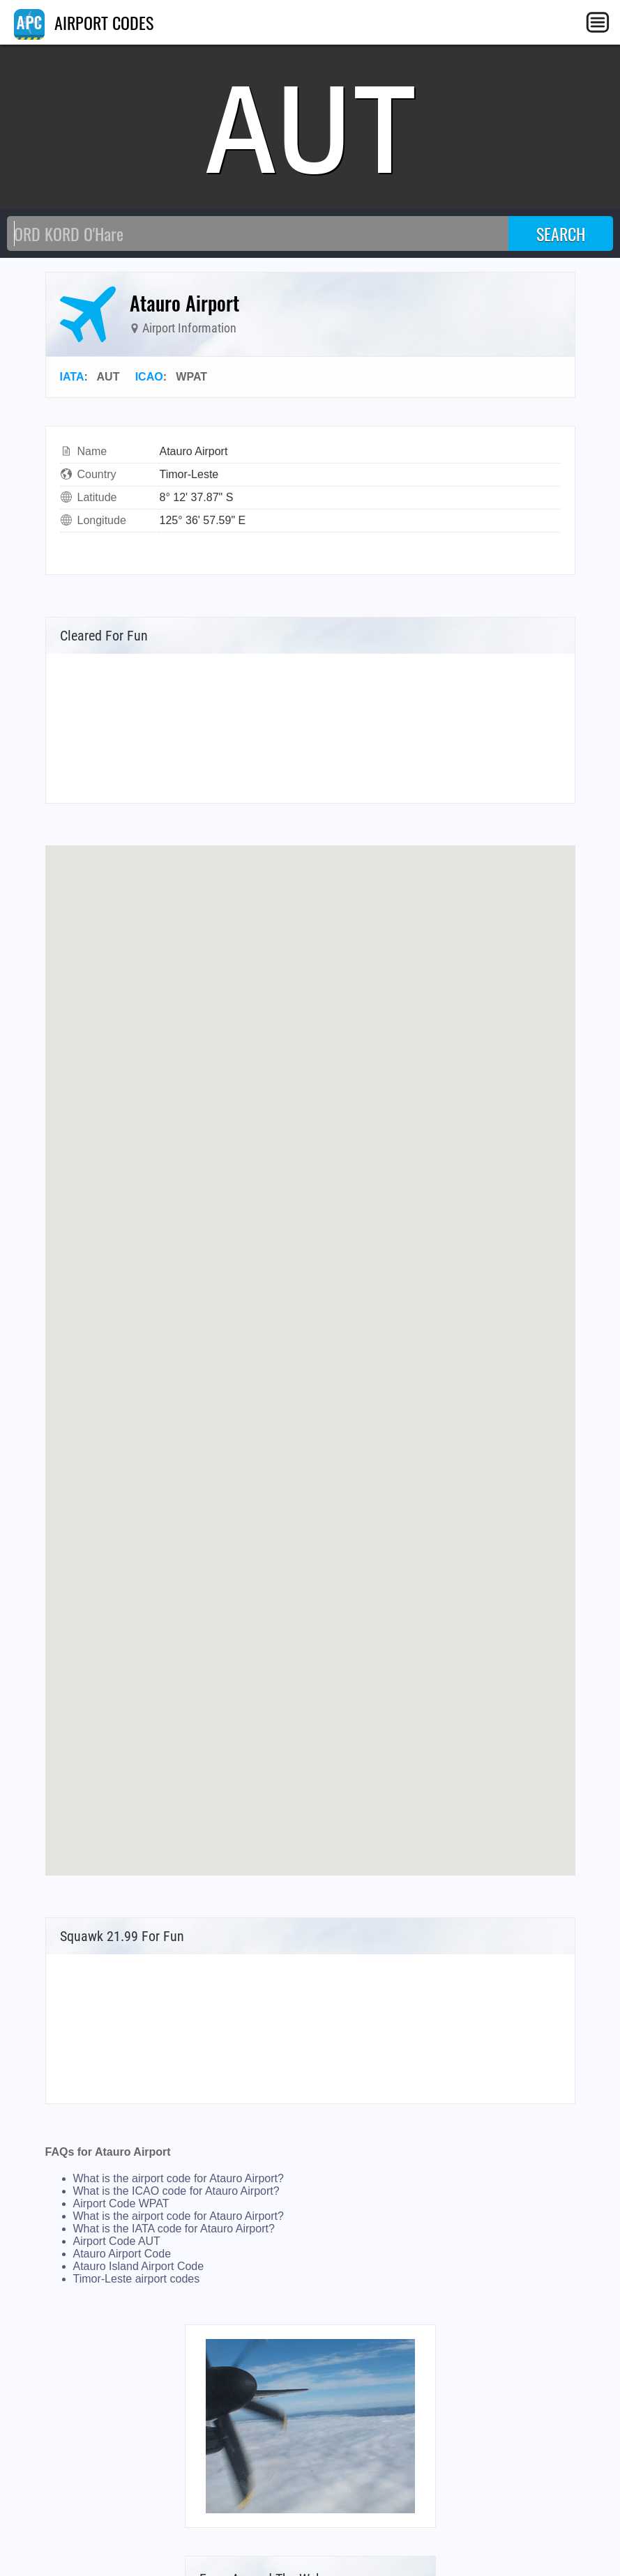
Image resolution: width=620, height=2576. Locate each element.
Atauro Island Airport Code (138, 2266)
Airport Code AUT (116, 2241)
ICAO (149, 377)
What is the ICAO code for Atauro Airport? (176, 2191)
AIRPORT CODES (83, 22)
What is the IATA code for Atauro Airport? (174, 2228)
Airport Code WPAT (121, 2203)
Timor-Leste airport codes (136, 2279)
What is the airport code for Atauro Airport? (178, 2178)
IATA (72, 377)
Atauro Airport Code (122, 2254)
